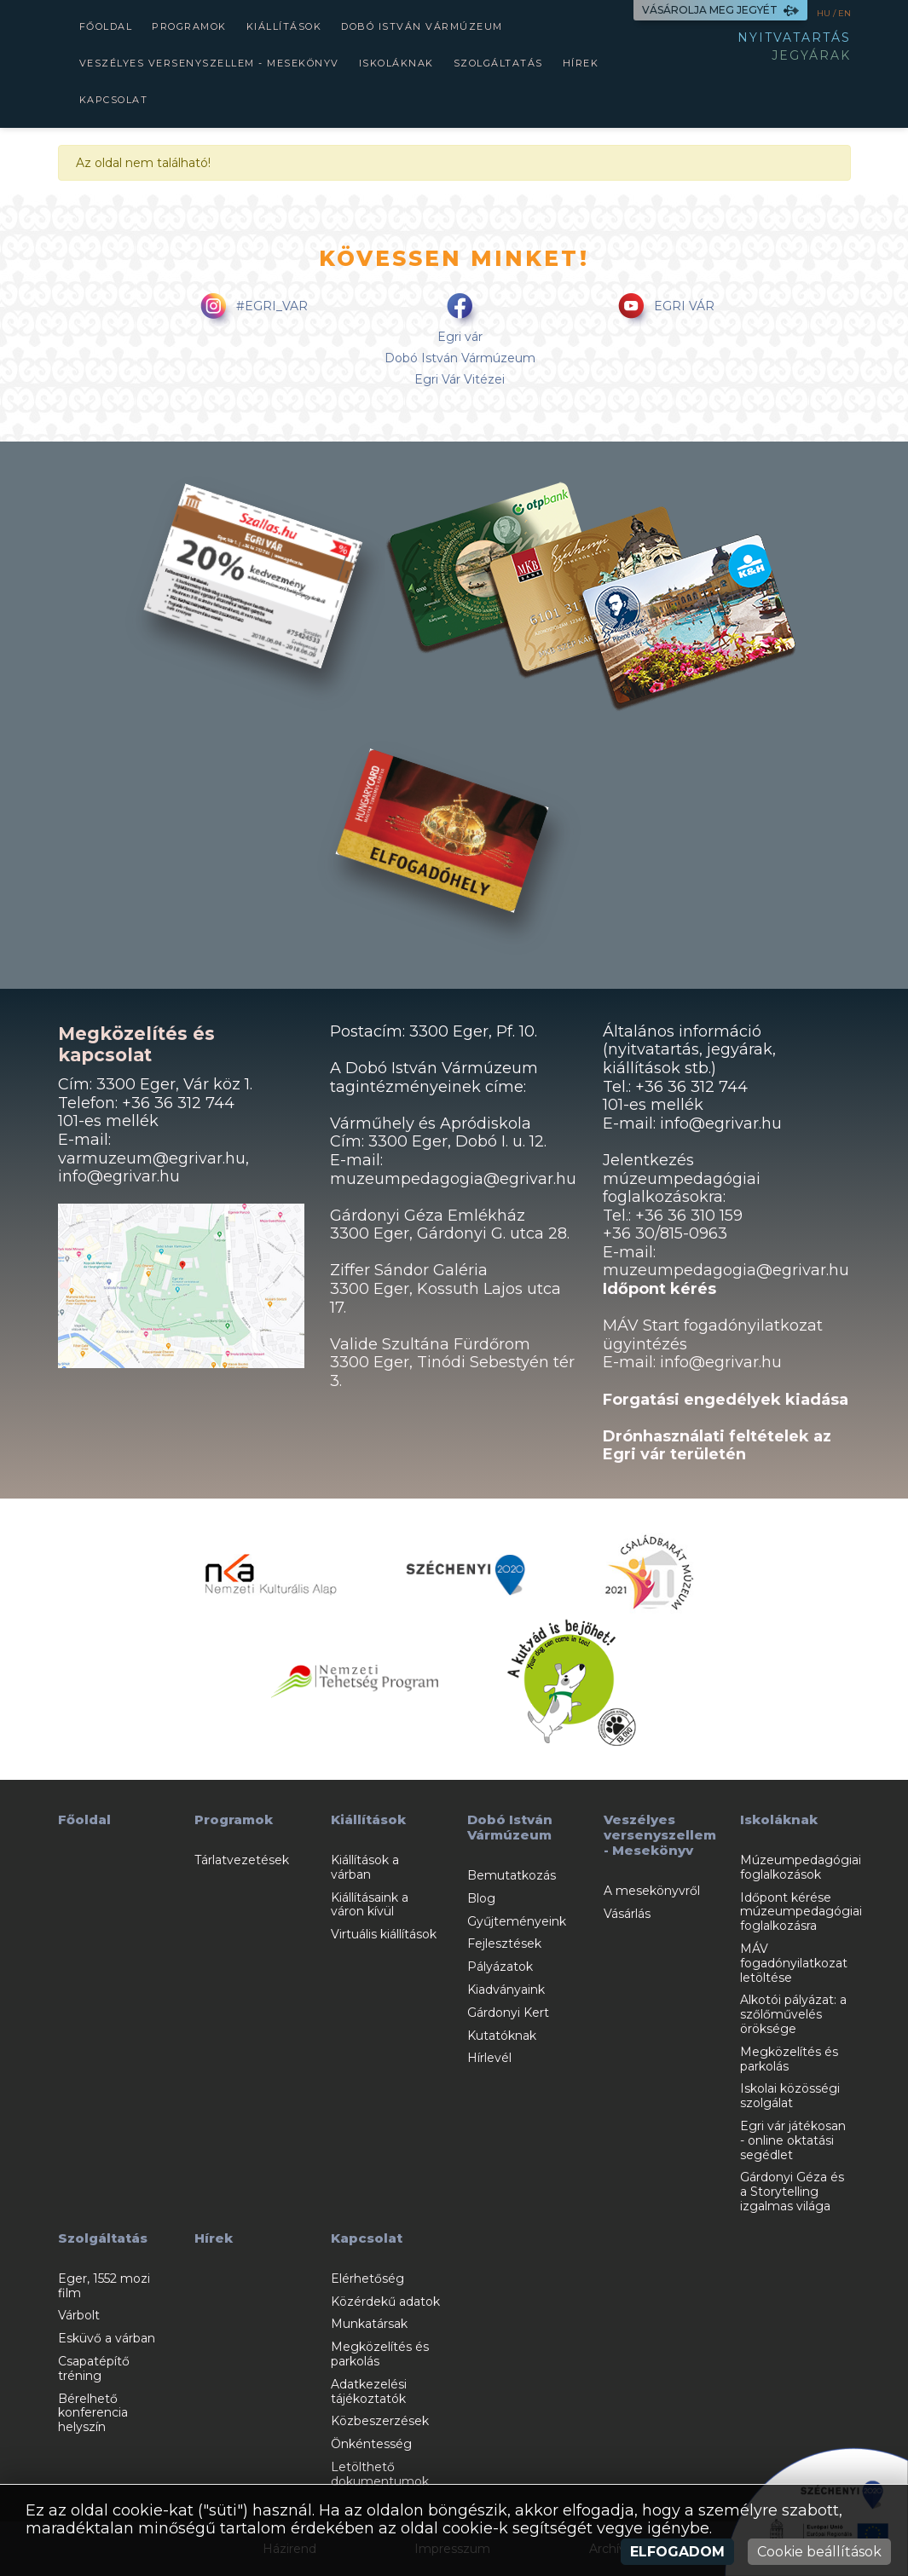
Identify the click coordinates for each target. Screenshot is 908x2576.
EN (844, 13)
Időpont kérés (659, 1288)
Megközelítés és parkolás (789, 2059)
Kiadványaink (506, 1989)
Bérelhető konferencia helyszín (93, 2413)
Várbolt (79, 2315)
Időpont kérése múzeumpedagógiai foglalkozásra (801, 1912)
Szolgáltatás (498, 63)
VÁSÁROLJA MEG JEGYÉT (720, 9)
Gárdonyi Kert (508, 2012)
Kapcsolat (113, 100)
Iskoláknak (396, 63)
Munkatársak (369, 2323)
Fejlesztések (504, 1943)
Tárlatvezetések (241, 1860)
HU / (827, 13)
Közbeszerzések (380, 2421)
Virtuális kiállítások (384, 1934)
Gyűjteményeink (516, 1921)
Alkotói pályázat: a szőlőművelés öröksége (793, 2014)
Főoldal (106, 26)
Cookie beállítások (819, 2552)
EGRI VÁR (663, 307)
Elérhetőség (367, 2278)
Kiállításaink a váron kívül (369, 1905)
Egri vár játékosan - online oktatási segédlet (793, 2140)
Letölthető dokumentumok (380, 2474)
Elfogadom (677, 2552)
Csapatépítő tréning (94, 2368)
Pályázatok (500, 1966)
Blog (481, 1898)
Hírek (581, 63)
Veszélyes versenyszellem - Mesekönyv (209, 63)
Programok (189, 26)
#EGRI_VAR (251, 307)
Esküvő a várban (106, 2338)
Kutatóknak (501, 2035)
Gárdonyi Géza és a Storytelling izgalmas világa (792, 2191)
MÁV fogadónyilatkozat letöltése (793, 1963)
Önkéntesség (371, 2444)
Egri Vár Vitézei (459, 379)
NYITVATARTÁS (794, 37)
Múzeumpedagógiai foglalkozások (800, 1867)
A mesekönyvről (652, 1890)
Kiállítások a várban (365, 1867)
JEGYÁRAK (811, 55)
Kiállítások (284, 26)
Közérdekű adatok (385, 2301)
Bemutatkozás (511, 1875)
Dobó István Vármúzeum (422, 26)
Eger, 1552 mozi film (104, 2286)
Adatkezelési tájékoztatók (369, 2391)
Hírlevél (489, 2057)
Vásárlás (627, 1913)
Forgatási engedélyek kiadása (725, 1399)
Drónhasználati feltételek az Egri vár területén (717, 1445)
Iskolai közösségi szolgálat (790, 2096)
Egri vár (460, 336)
